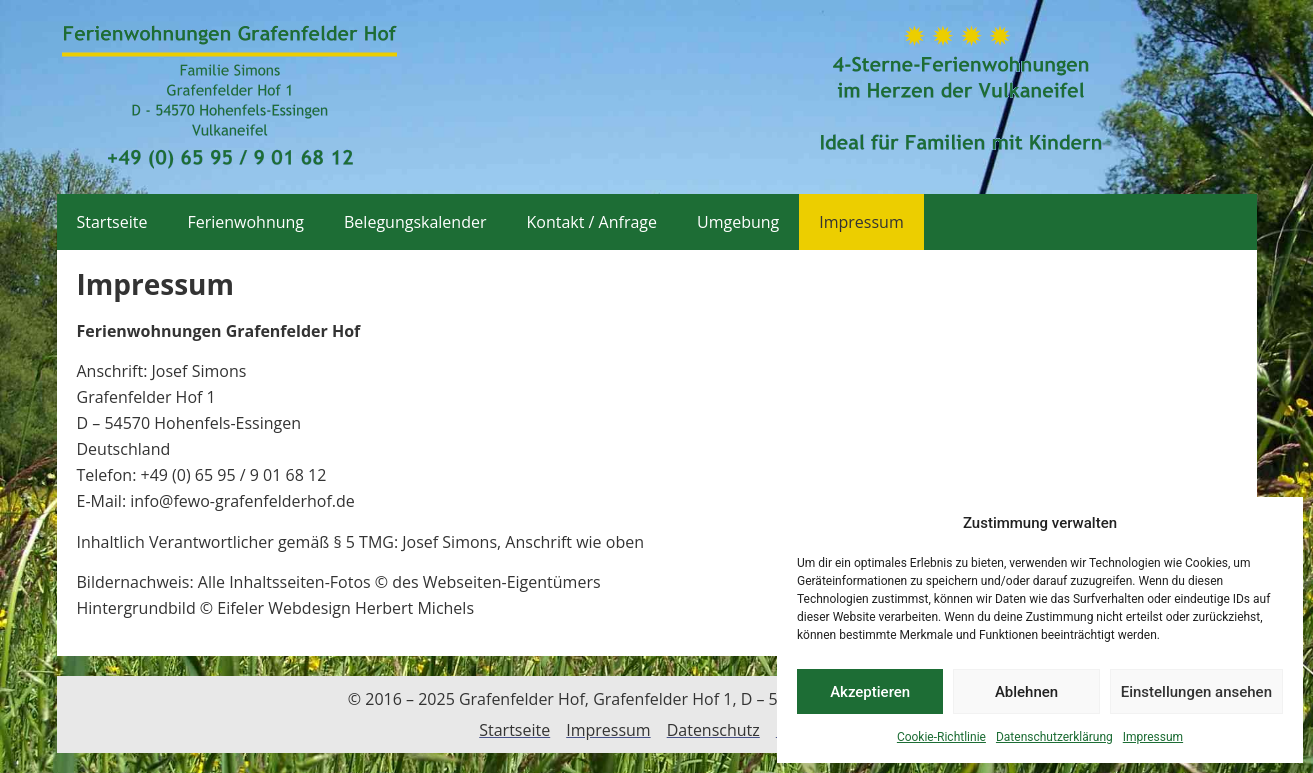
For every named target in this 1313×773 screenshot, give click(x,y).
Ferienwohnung (245, 222)
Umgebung (738, 222)
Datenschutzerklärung (1054, 737)
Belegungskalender (415, 222)
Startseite (112, 222)
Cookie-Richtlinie (941, 737)
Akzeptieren (870, 692)
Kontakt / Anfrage (591, 222)
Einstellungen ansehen (1196, 692)
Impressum (1153, 737)
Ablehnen (1026, 692)
